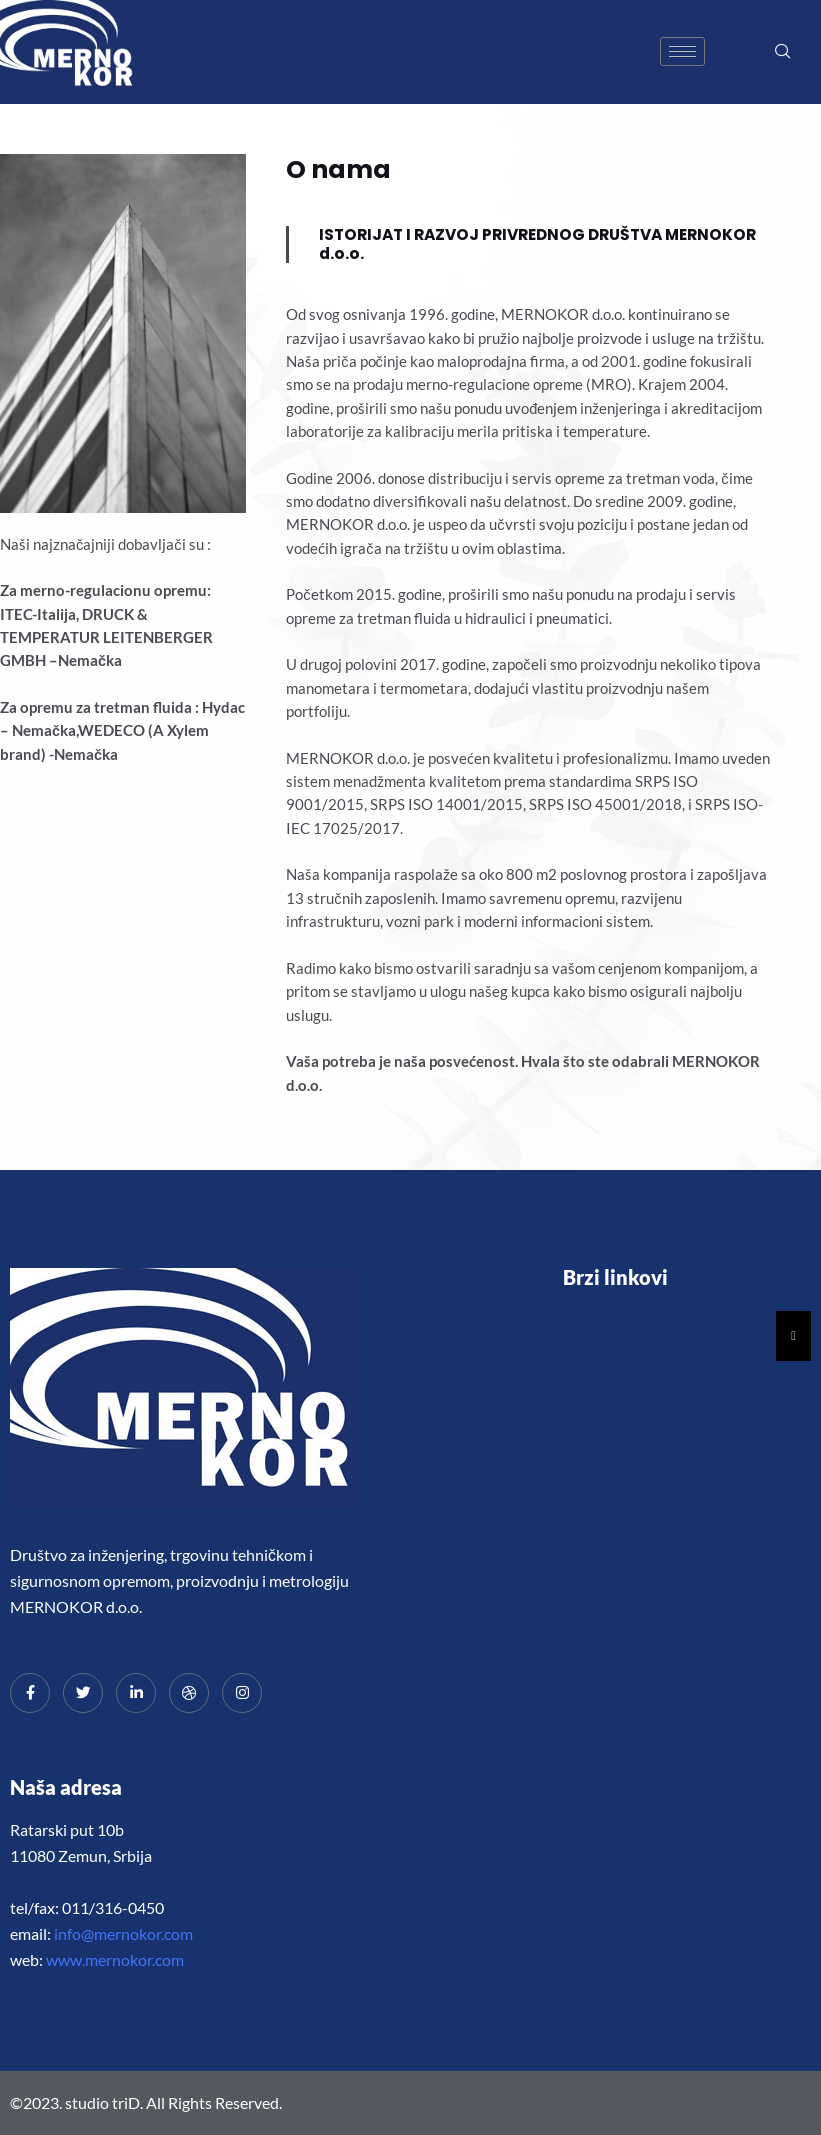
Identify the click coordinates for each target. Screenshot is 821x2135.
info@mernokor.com (123, 1933)
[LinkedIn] (136, 1693)
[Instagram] (242, 1693)
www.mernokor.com (115, 1959)
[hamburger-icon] (682, 51)
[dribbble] (189, 1693)
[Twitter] (83, 1693)
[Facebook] (30, 1693)
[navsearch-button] (783, 52)
